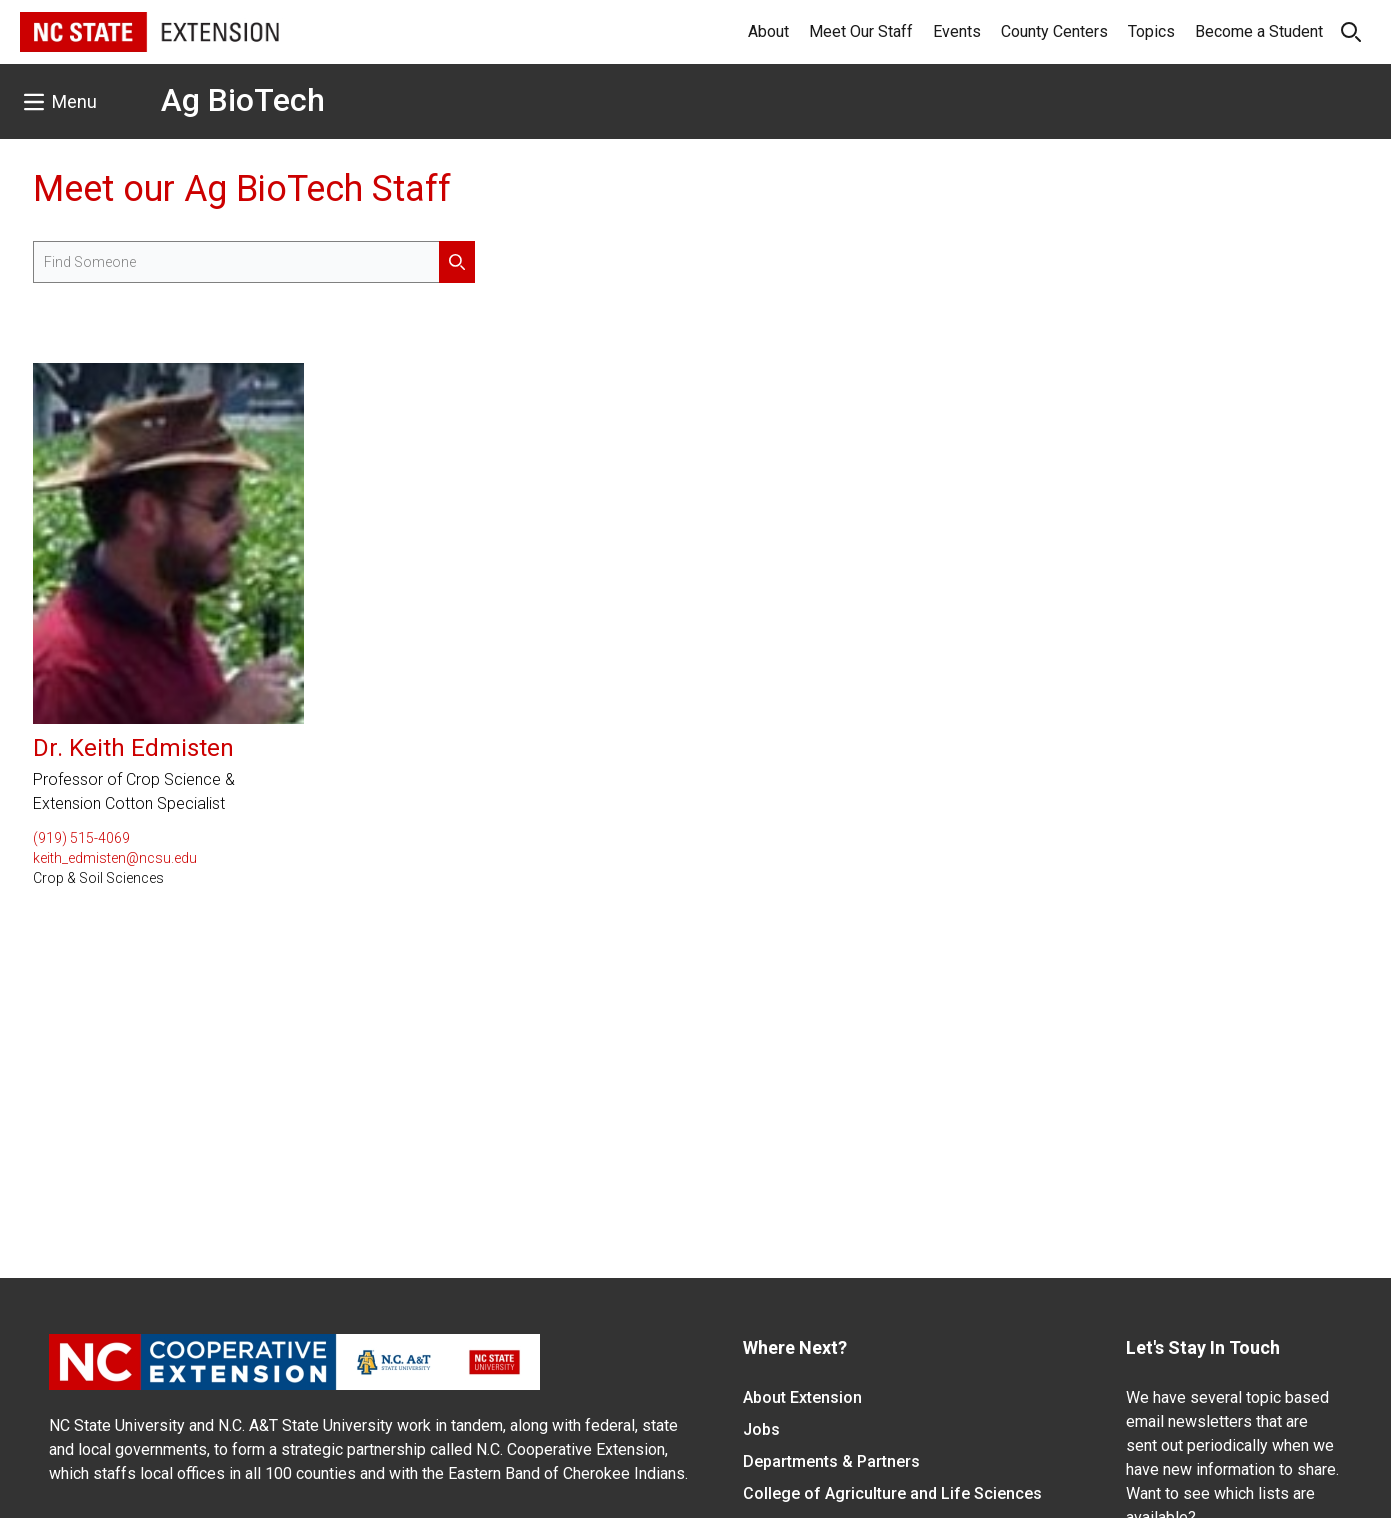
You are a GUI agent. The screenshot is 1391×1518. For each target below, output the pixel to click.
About (768, 31)
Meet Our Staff (861, 31)
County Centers (1054, 31)
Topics (1151, 31)
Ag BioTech (243, 100)
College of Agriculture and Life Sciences (892, 1493)
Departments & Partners (831, 1461)
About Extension (802, 1397)
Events (957, 31)
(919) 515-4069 (81, 838)
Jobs (761, 1429)
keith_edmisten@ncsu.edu (115, 858)
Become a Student (1259, 31)
